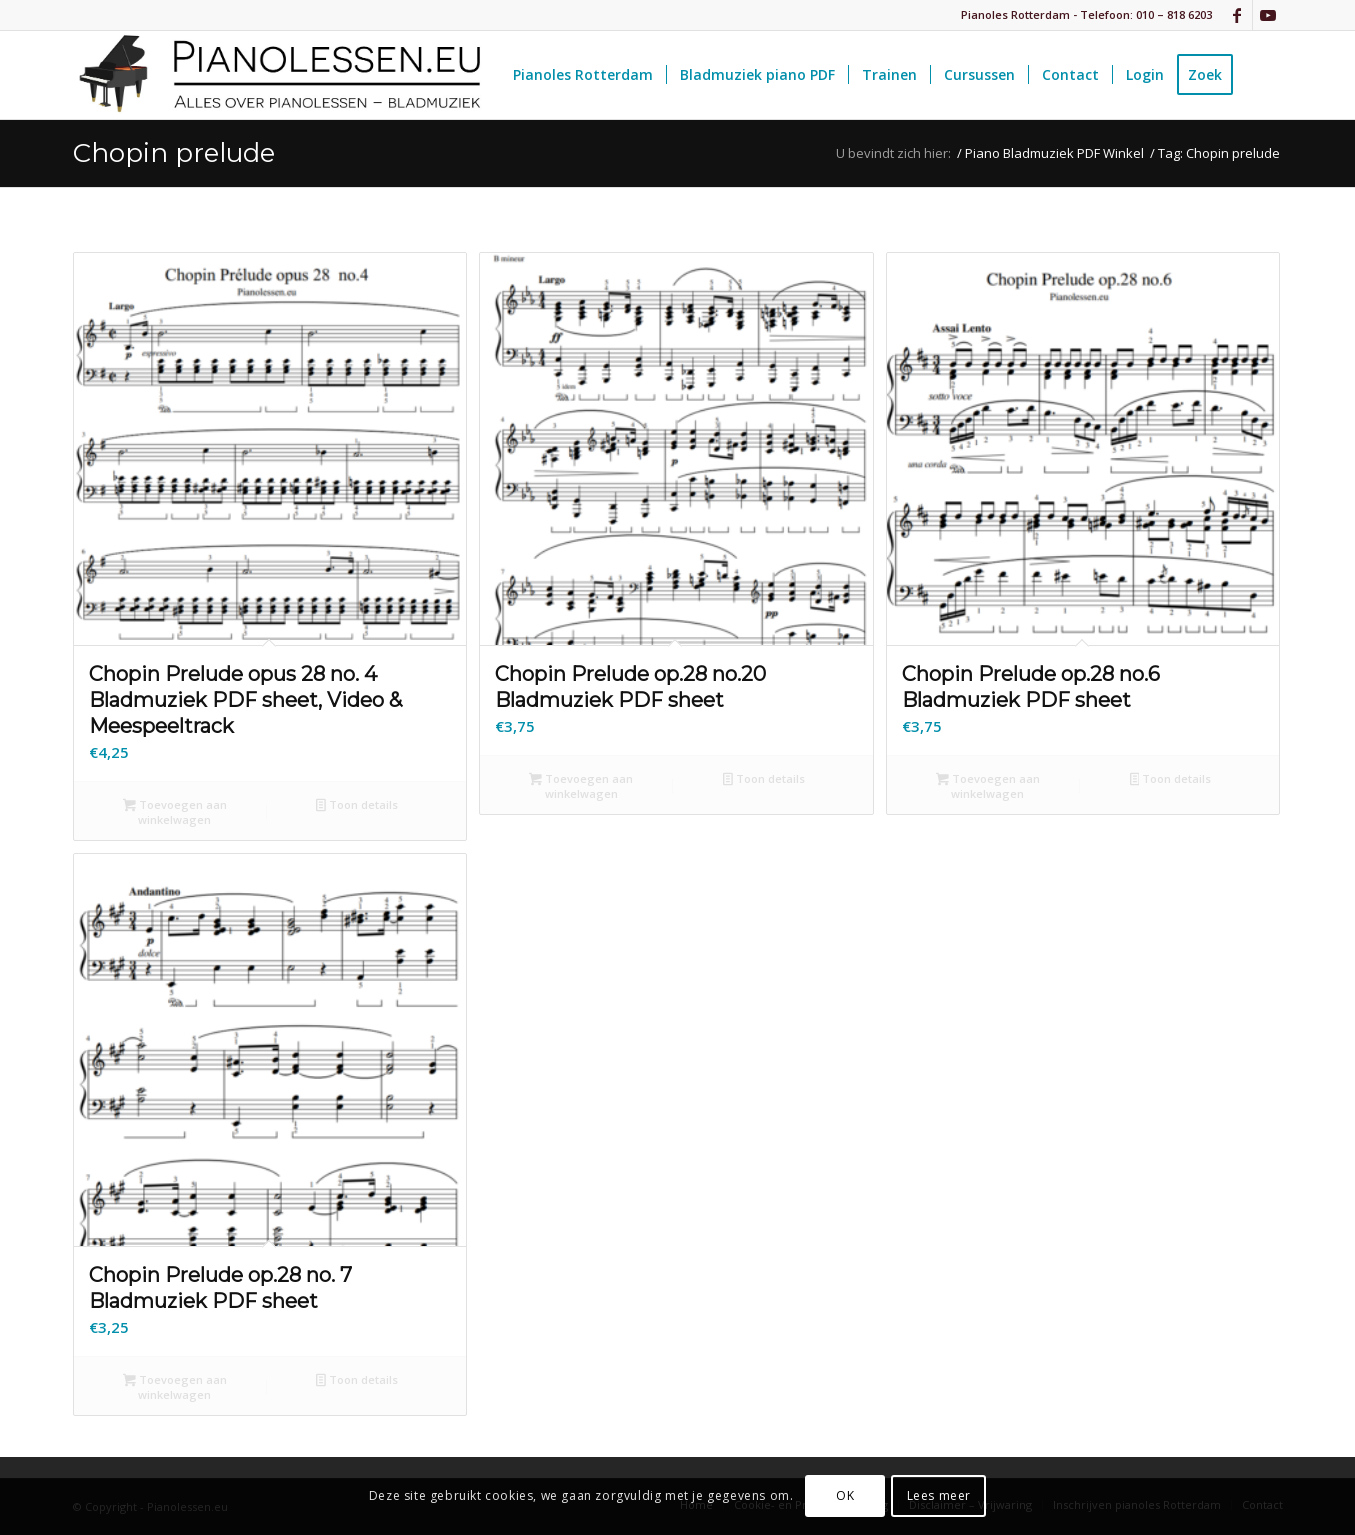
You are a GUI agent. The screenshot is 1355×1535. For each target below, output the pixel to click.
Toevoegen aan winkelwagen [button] (175, 812)
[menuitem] (583, 75)
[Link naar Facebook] (1237, 15)
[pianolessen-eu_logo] (278, 75)
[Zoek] (1264, 75)
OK (845, 1495)
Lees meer (939, 1495)
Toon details (357, 806)
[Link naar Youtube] (1268, 15)
